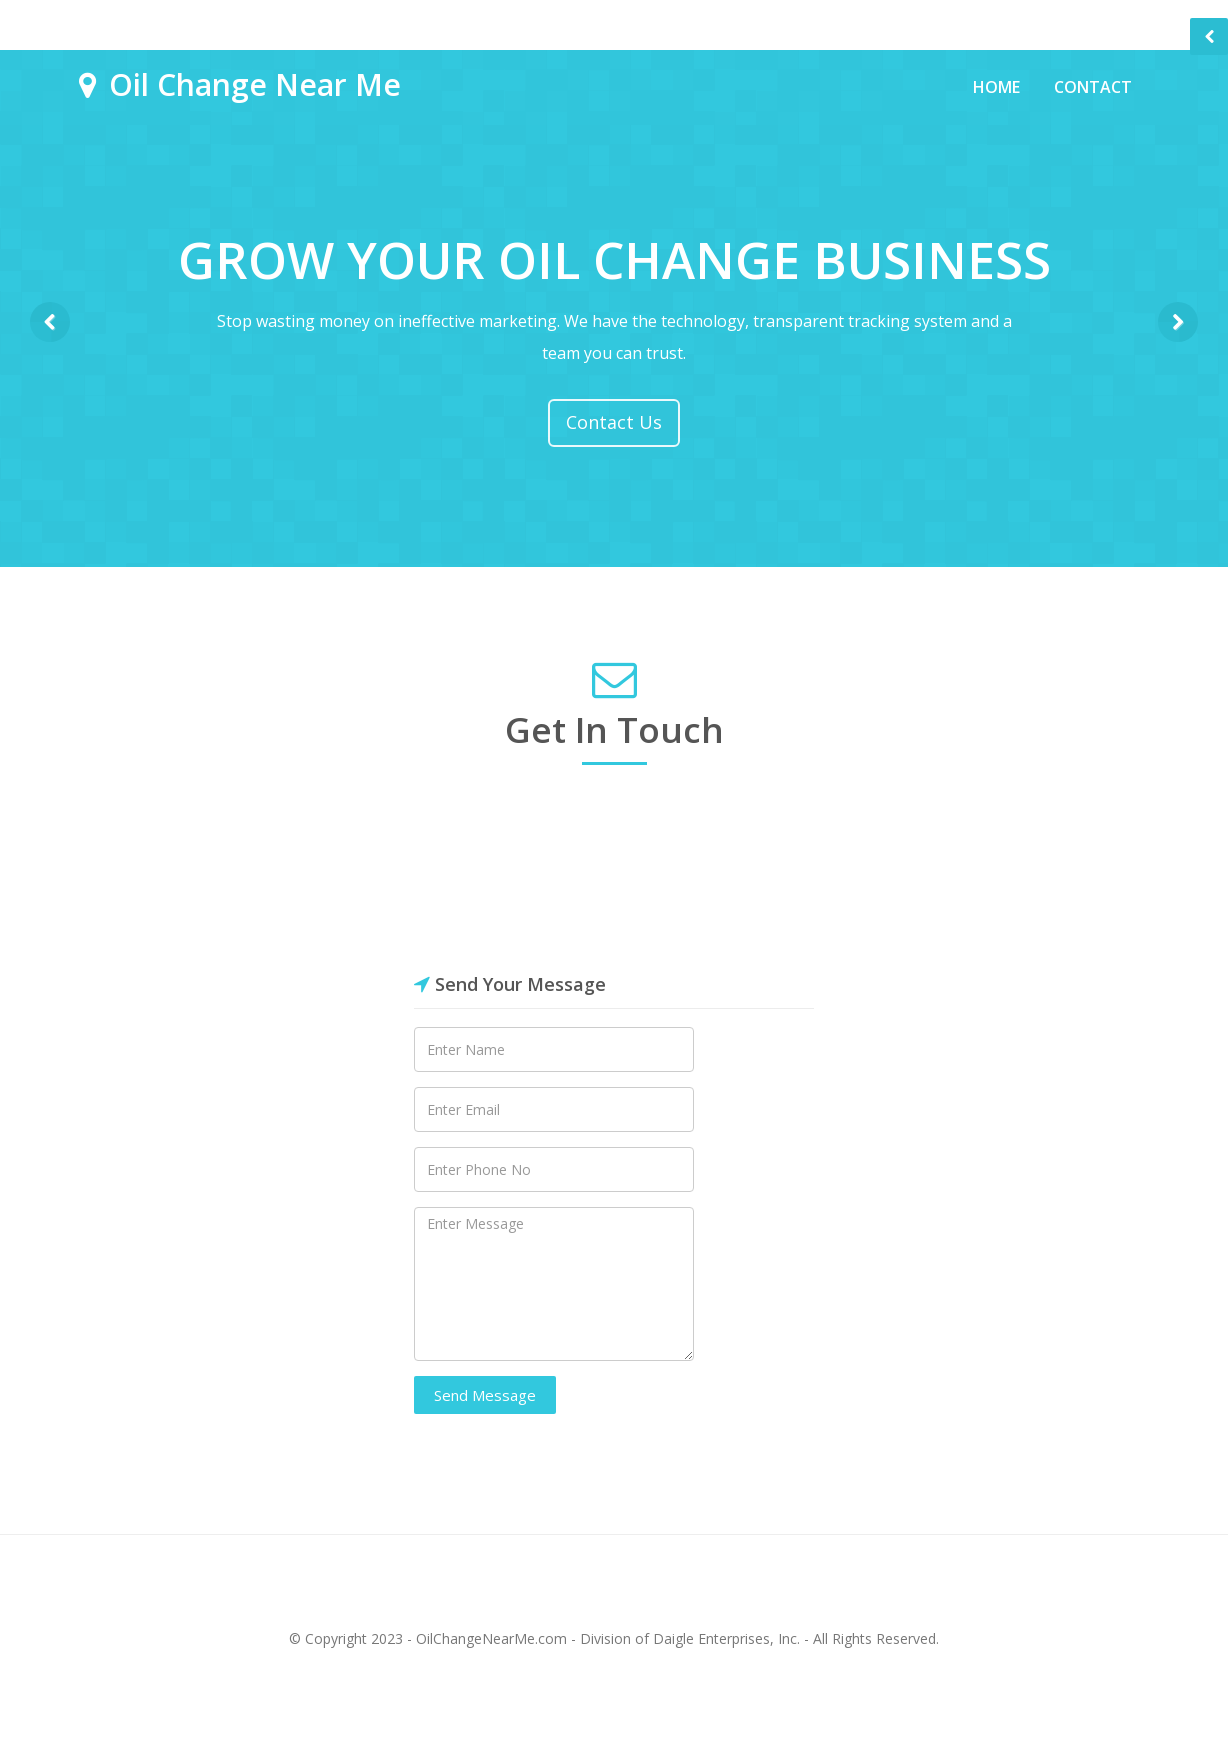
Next (1178, 322)
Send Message (485, 1395)
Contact (1093, 87)
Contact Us (614, 422)
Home (996, 87)
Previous (50, 322)
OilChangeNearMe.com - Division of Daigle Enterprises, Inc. (608, 1638)
